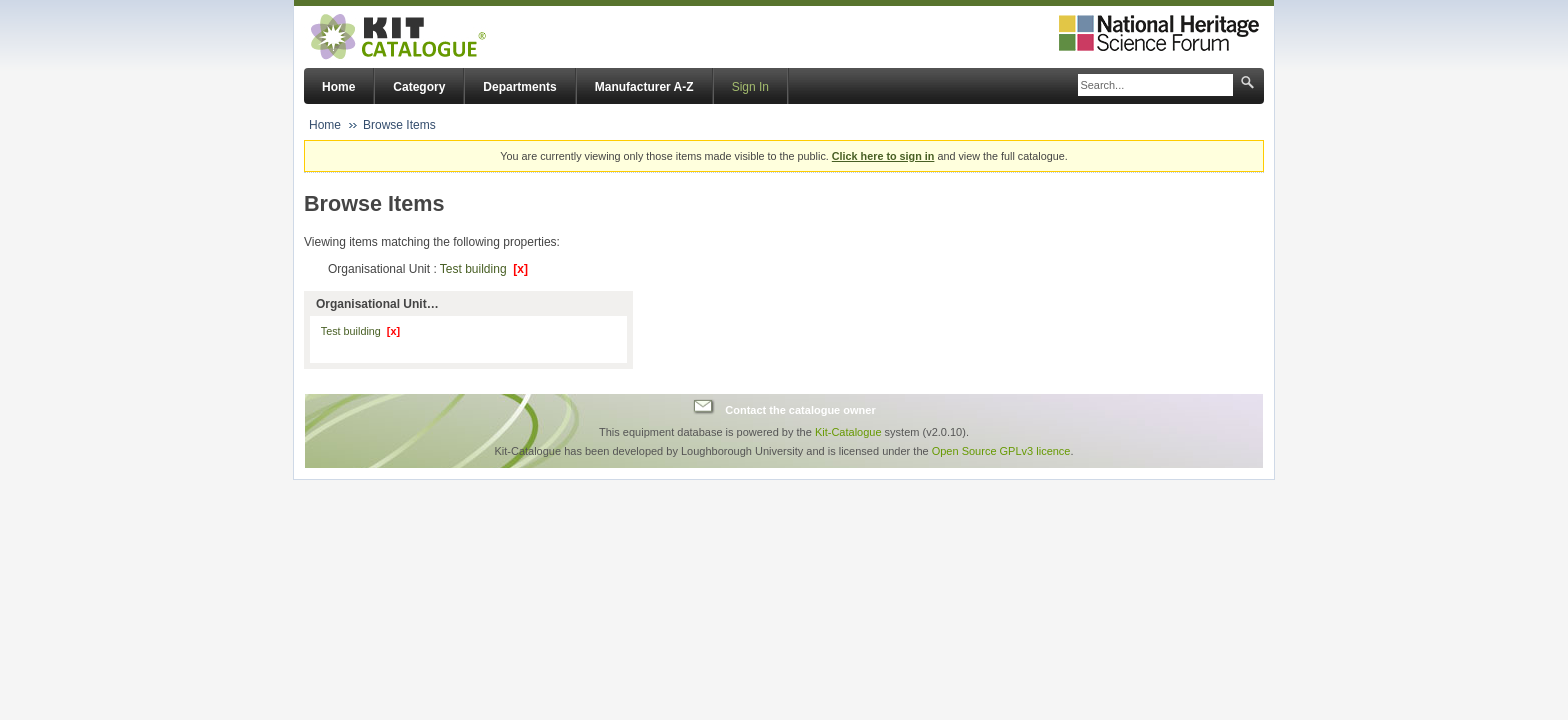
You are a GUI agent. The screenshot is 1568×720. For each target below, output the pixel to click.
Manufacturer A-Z (644, 87)
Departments (519, 87)
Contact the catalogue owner (800, 409)
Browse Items (399, 125)
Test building (484, 269)
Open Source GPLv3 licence (1001, 451)
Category (419, 87)
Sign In (750, 87)
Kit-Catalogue (848, 432)
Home (338, 87)
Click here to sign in (883, 156)
